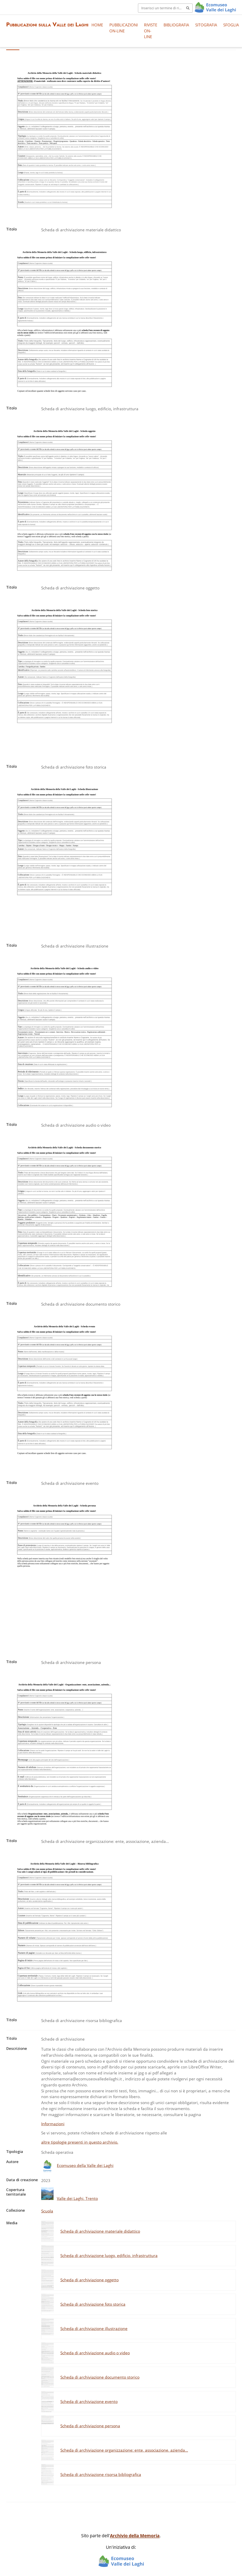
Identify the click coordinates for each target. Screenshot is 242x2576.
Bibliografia (176, 25)
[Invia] (188, 8)
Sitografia (206, 25)
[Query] (165, 8)
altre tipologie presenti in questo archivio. (79, 2142)
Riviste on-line (150, 31)
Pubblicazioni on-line (123, 28)
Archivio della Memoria (135, 2535)
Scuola (47, 2211)
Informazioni (52, 2124)
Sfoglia (231, 25)
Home (97, 25)
